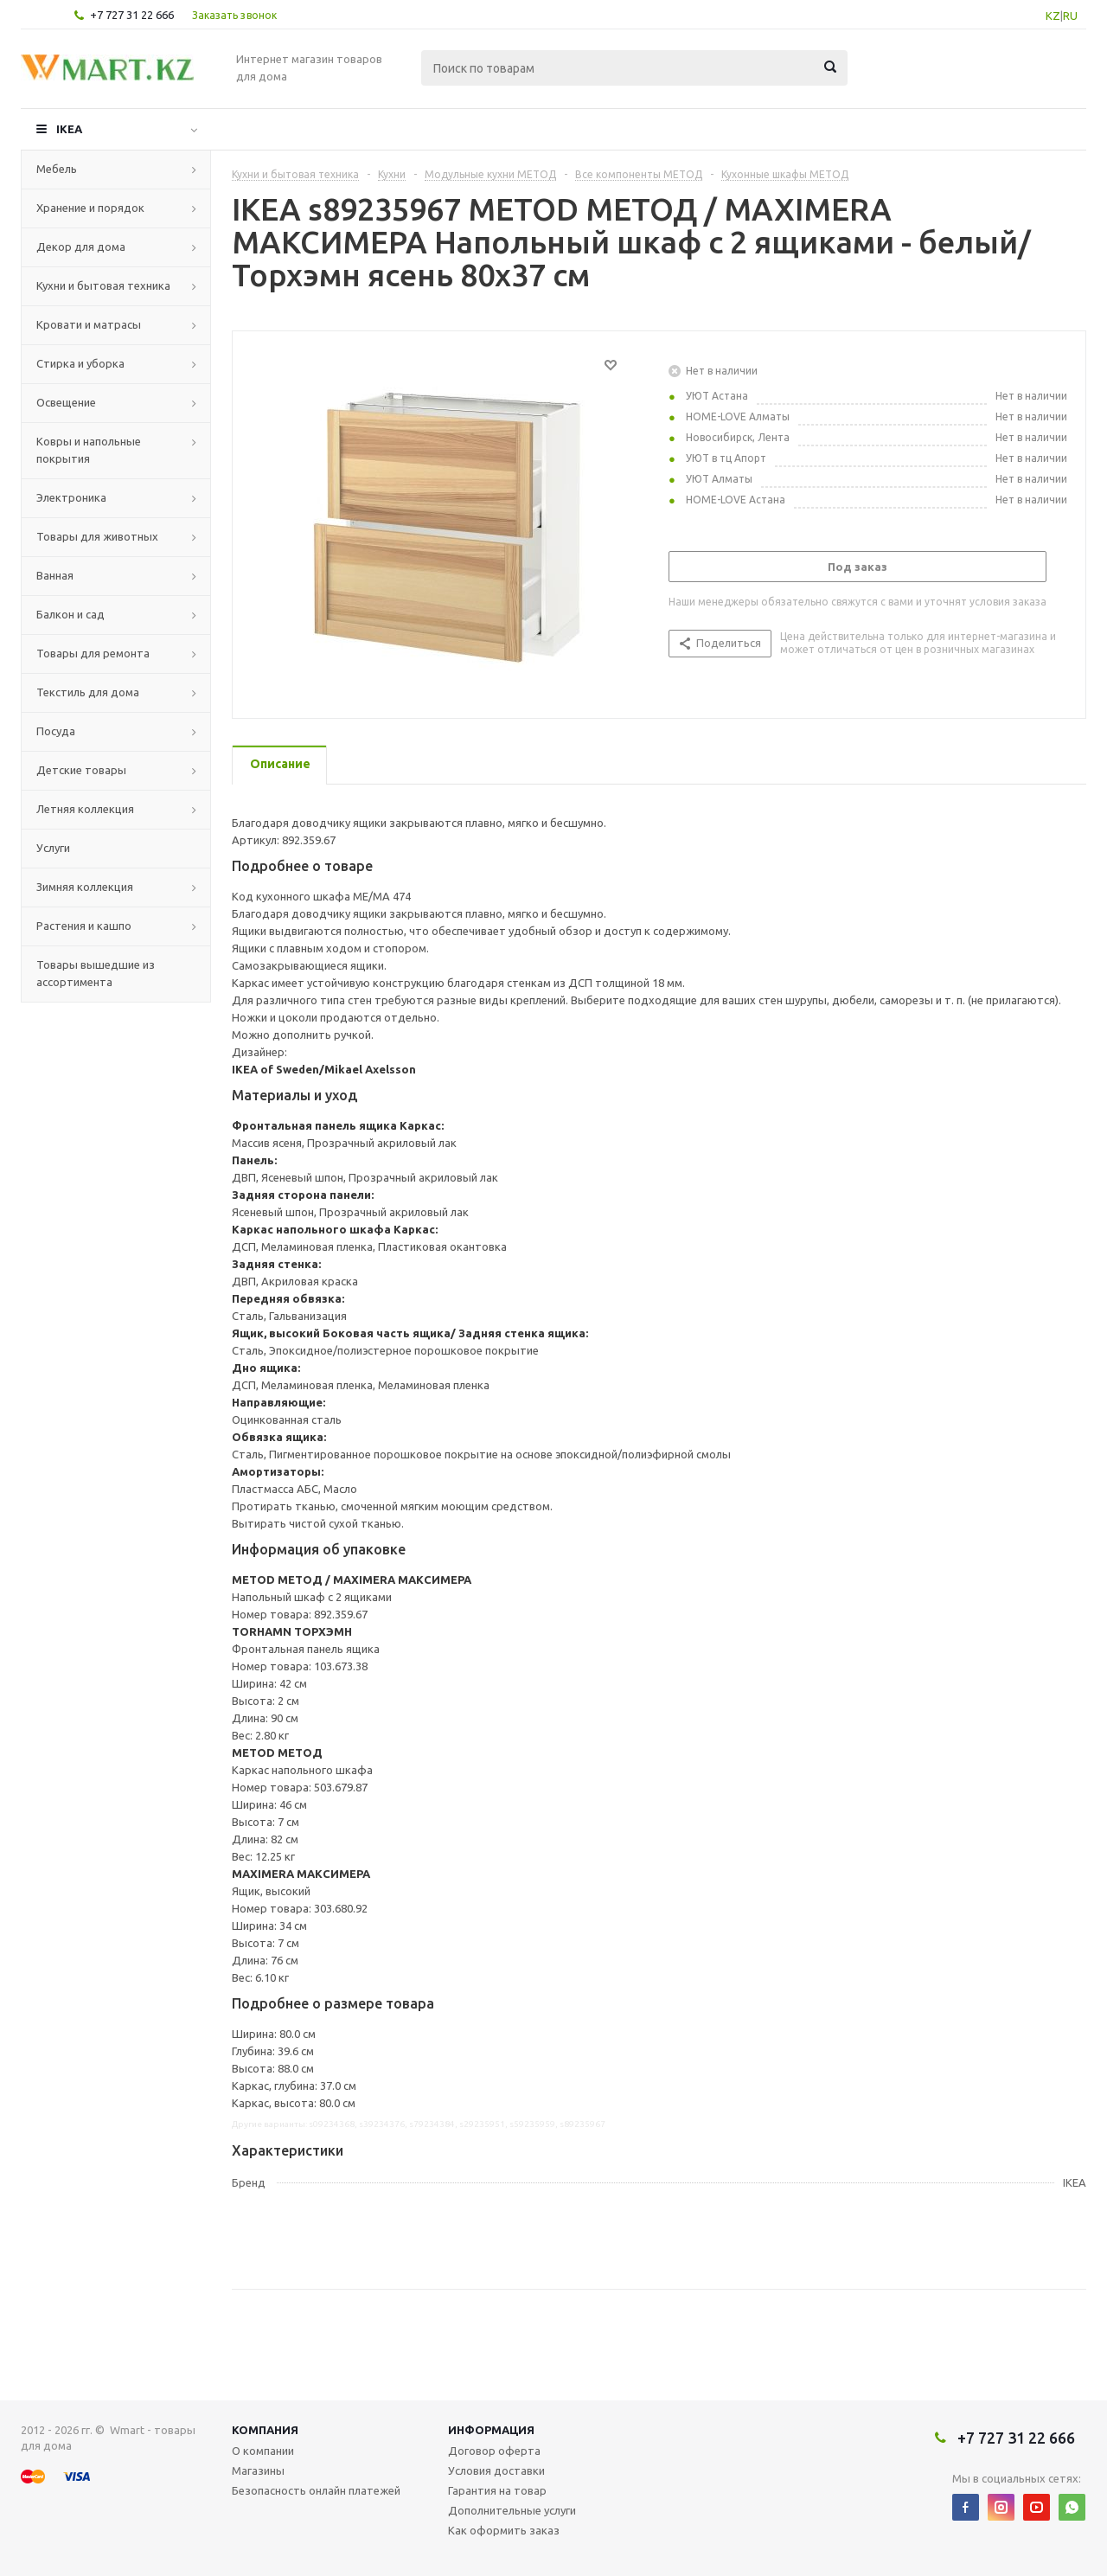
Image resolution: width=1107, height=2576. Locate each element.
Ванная (55, 575)
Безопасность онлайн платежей (316, 2490)
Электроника (71, 497)
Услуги (53, 848)
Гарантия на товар (497, 2490)
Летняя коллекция (85, 809)
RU (1070, 16)
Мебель (56, 169)
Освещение (66, 402)
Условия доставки (496, 2470)
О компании (263, 2451)
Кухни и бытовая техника (103, 285)
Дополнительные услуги (512, 2510)
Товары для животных (97, 536)
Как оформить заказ (504, 2530)
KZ (1053, 16)
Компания (265, 2430)
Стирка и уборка (80, 363)
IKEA (69, 129)
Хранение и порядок (90, 208)
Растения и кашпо (83, 926)
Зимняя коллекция (84, 887)
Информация (491, 2430)
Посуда (55, 731)
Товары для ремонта (93, 653)
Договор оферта (494, 2451)
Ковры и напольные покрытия (88, 450)
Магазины (258, 2470)
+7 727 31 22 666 (132, 15)
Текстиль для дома (87, 692)
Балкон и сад (70, 614)
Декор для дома (80, 246)
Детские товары (81, 770)
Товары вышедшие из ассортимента (95, 973)
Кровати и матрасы (88, 324)
